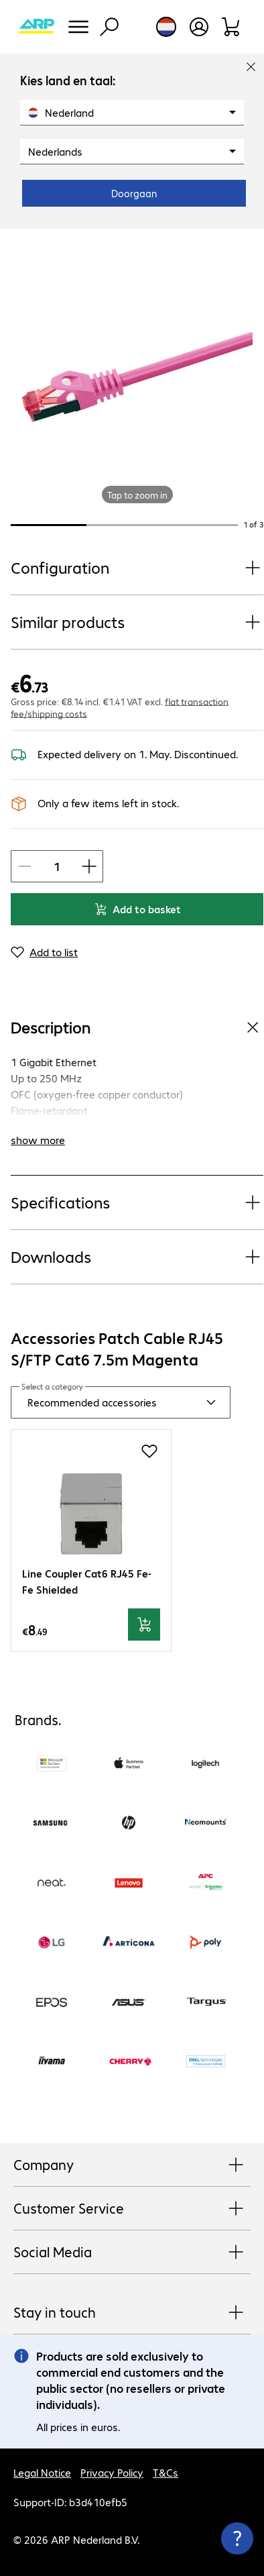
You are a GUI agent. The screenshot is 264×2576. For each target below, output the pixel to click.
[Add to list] (44, 952)
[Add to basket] (144, 1624)
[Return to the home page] (36, 27)
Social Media (132, 2253)
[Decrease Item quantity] (24, 866)
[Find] (109, 27)
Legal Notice (42, 2472)
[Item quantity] (57, 866)
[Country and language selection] (166, 27)
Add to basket (137, 909)
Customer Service (132, 2209)
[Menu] (78, 27)
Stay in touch (132, 2313)
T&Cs (165, 2472)
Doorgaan (134, 193)
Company (132, 2165)
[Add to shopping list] (149, 1451)
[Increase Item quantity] (89, 866)
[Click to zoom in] (137, 376)
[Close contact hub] (237, 2538)
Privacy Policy (111, 2472)
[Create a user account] (199, 27)
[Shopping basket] (231, 27)
